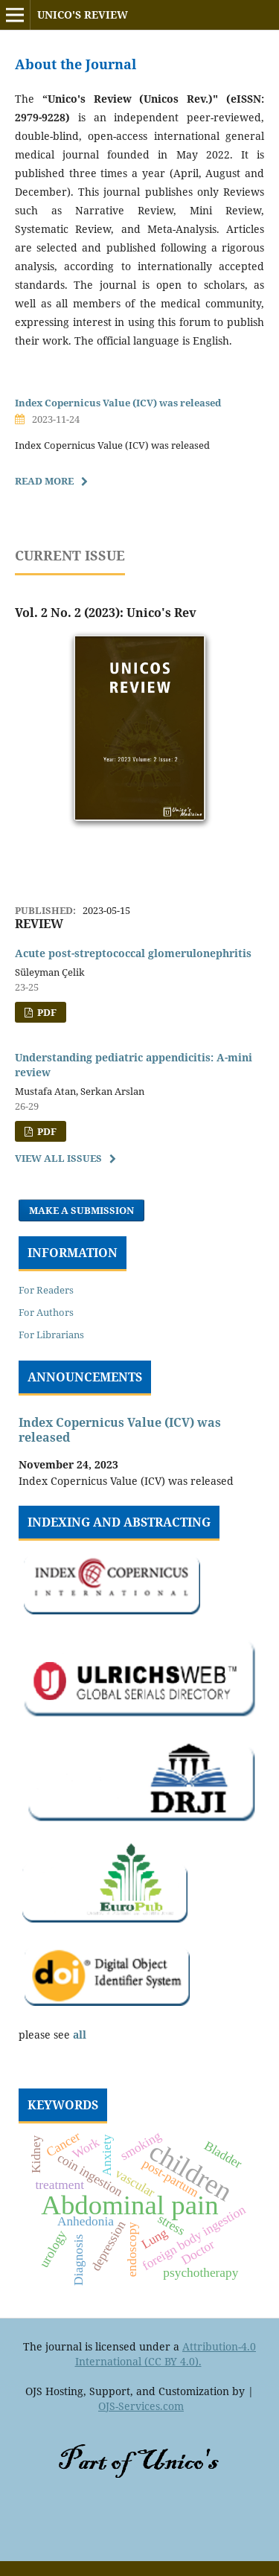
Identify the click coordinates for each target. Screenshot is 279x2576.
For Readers (46, 1290)
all (79, 2034)
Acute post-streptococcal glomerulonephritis (133, 953)
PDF (46, 1012)
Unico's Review (82, 14)
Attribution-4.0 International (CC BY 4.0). (166, 2353)
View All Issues (58, 1158)
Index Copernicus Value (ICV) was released (118, 402)
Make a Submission (81, 1210)
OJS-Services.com (141, 2406)
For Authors (46, 1312)
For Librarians (51, 1334)
